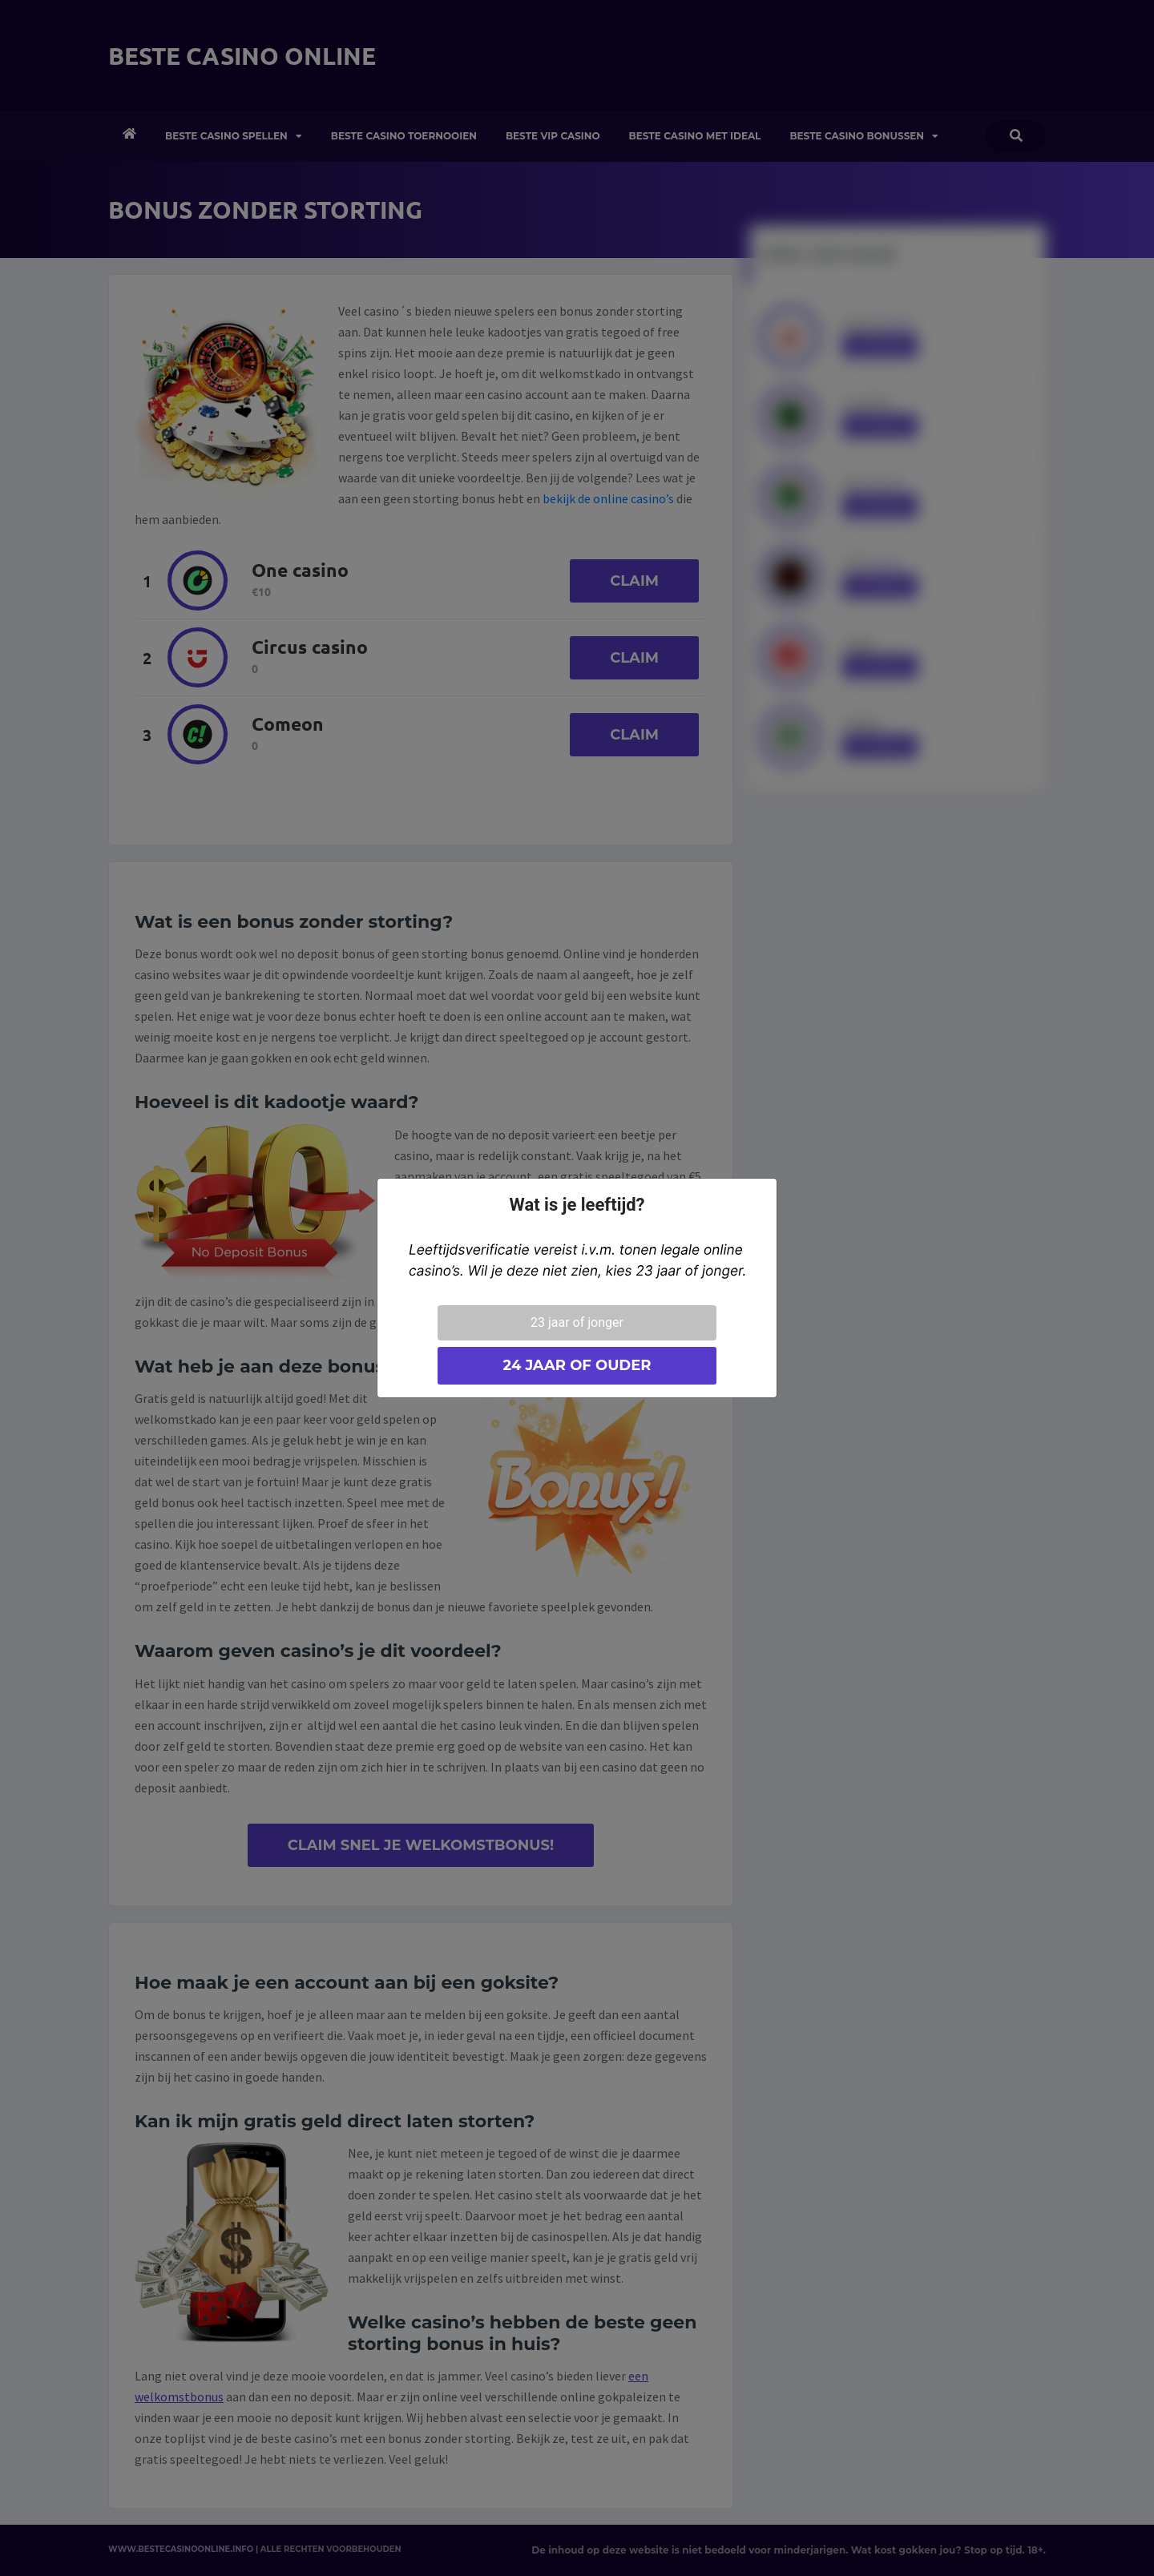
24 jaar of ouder (576, 1365)
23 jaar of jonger (577, 1322)
